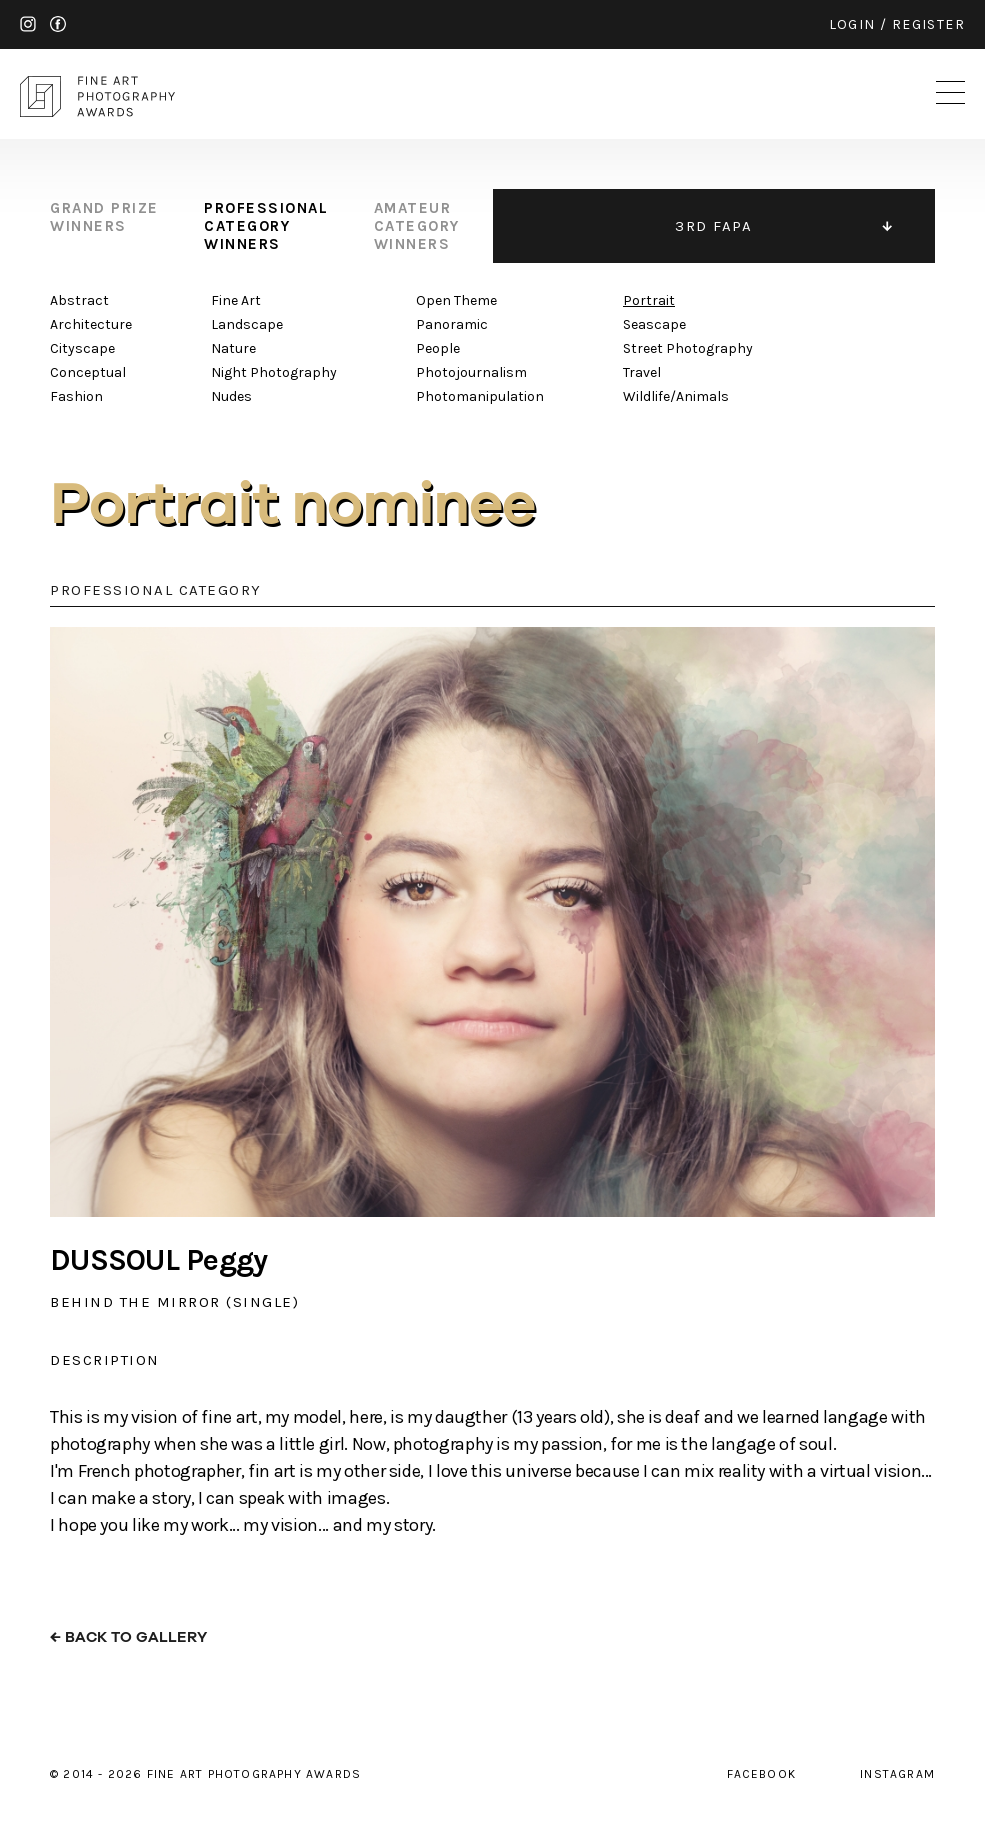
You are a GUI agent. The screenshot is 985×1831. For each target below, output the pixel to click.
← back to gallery (128, 1637)
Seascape (654, 324)
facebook (58, 24)
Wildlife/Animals (676, 396)
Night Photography (274, 372)
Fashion (76, 396)
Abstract (79, 300)
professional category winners (266, 226)
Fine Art (236, 300)
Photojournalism (471, 372)
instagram (28, 24)
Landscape (247, 324)
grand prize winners (104, 217)
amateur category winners (417, 226)
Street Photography (688, 348)
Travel (642, 372)
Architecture (91, 324)
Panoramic (452, 324)
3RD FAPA (713, 226)
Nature (233, 348)
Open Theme (456, 300)
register (928, 24)
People (438, 348)
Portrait (649, 300)
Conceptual (88, 372)
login (852, 24)
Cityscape (82, 348)
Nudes (231, 396)
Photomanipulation (480, 396)
